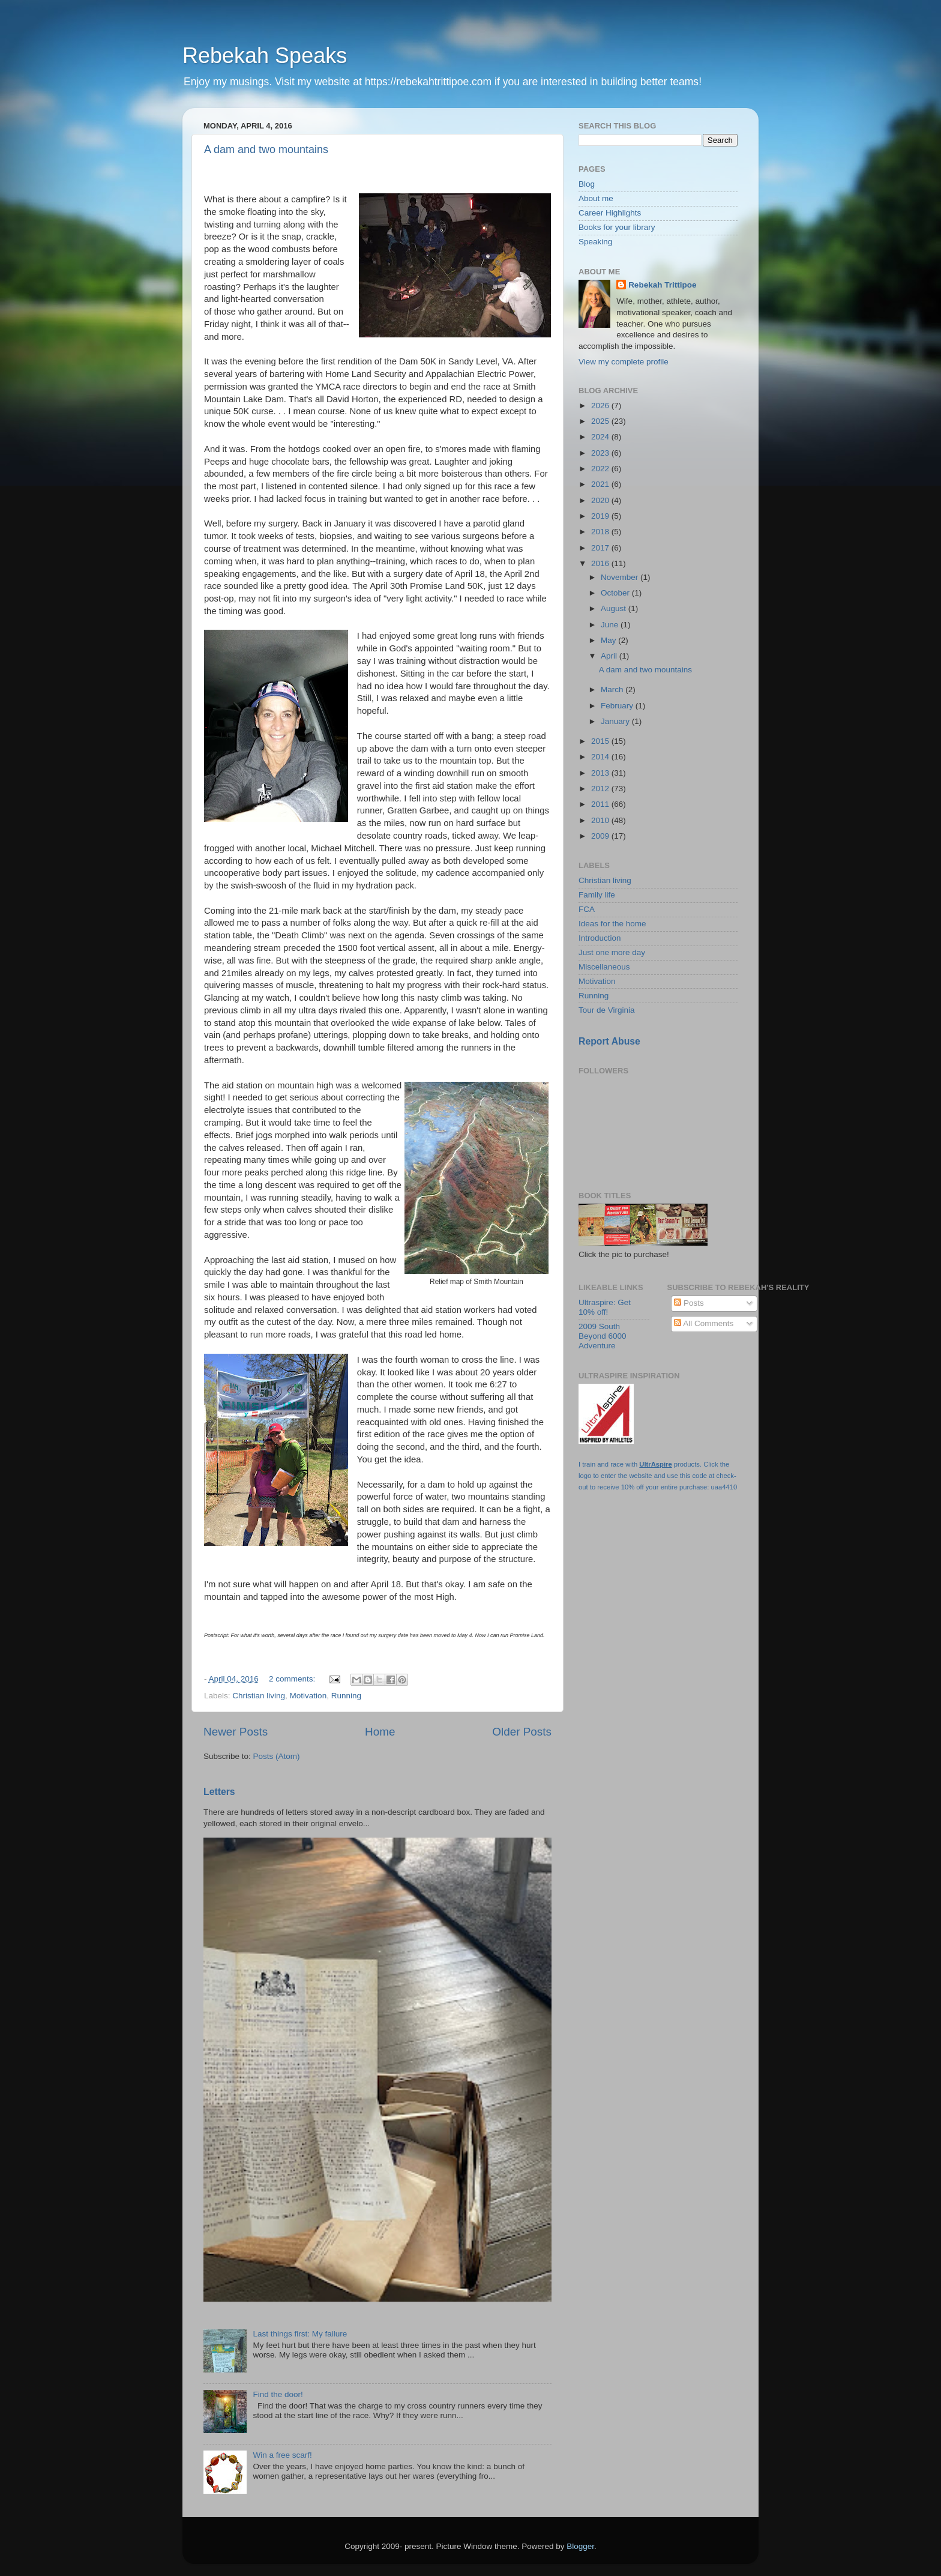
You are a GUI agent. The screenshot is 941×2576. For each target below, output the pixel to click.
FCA (587, 909)
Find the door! (277, 2394)
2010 (601, 820)
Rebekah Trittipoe (662, 284)
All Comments (703, 1323)
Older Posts (522, 1731)
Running (346, 1695)
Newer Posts (235, 1731)
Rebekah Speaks (264, 55)
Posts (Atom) (276, 1756)
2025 (601, 421)
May (609, 640)
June (611, 624)
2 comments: (293, 1678)
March (613, 689)
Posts (689, 1303)
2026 (601, 405)
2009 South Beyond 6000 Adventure (603, 1336)
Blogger (580, 2546)
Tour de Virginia (607, 1010)
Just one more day (612, 952)
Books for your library (617, 227)
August (614, 608)
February (618, 705)
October (616, 592)
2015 (601, 741)
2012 (601, 788)
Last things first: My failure (300, 2333)
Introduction (600, 938)
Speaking (595, 241)
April (610, 655)
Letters (219, 1792)
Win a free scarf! (282, 2455)
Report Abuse (609, 1041)
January (616, 721)
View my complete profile (624, 361)
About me (596, 198)
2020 (601, 500)
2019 (601, 515)
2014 (601, 756)
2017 (601, 547)
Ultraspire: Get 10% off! (605, 1307)
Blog (587, 184)
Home (380, 1731)
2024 (601, 436)
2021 (601, 484)
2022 (601, 468)
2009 (601, 835)
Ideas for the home (612, 923)
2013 (601, 772)
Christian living (258, 1695)
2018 (601, 531)
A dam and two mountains (266, 149)
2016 (601, 563)
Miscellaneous (604, 966)
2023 (601, 452)
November (620, 577)
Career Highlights (610, 212)
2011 (601, 804)
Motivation (308, 1695)
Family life (597, 894)
